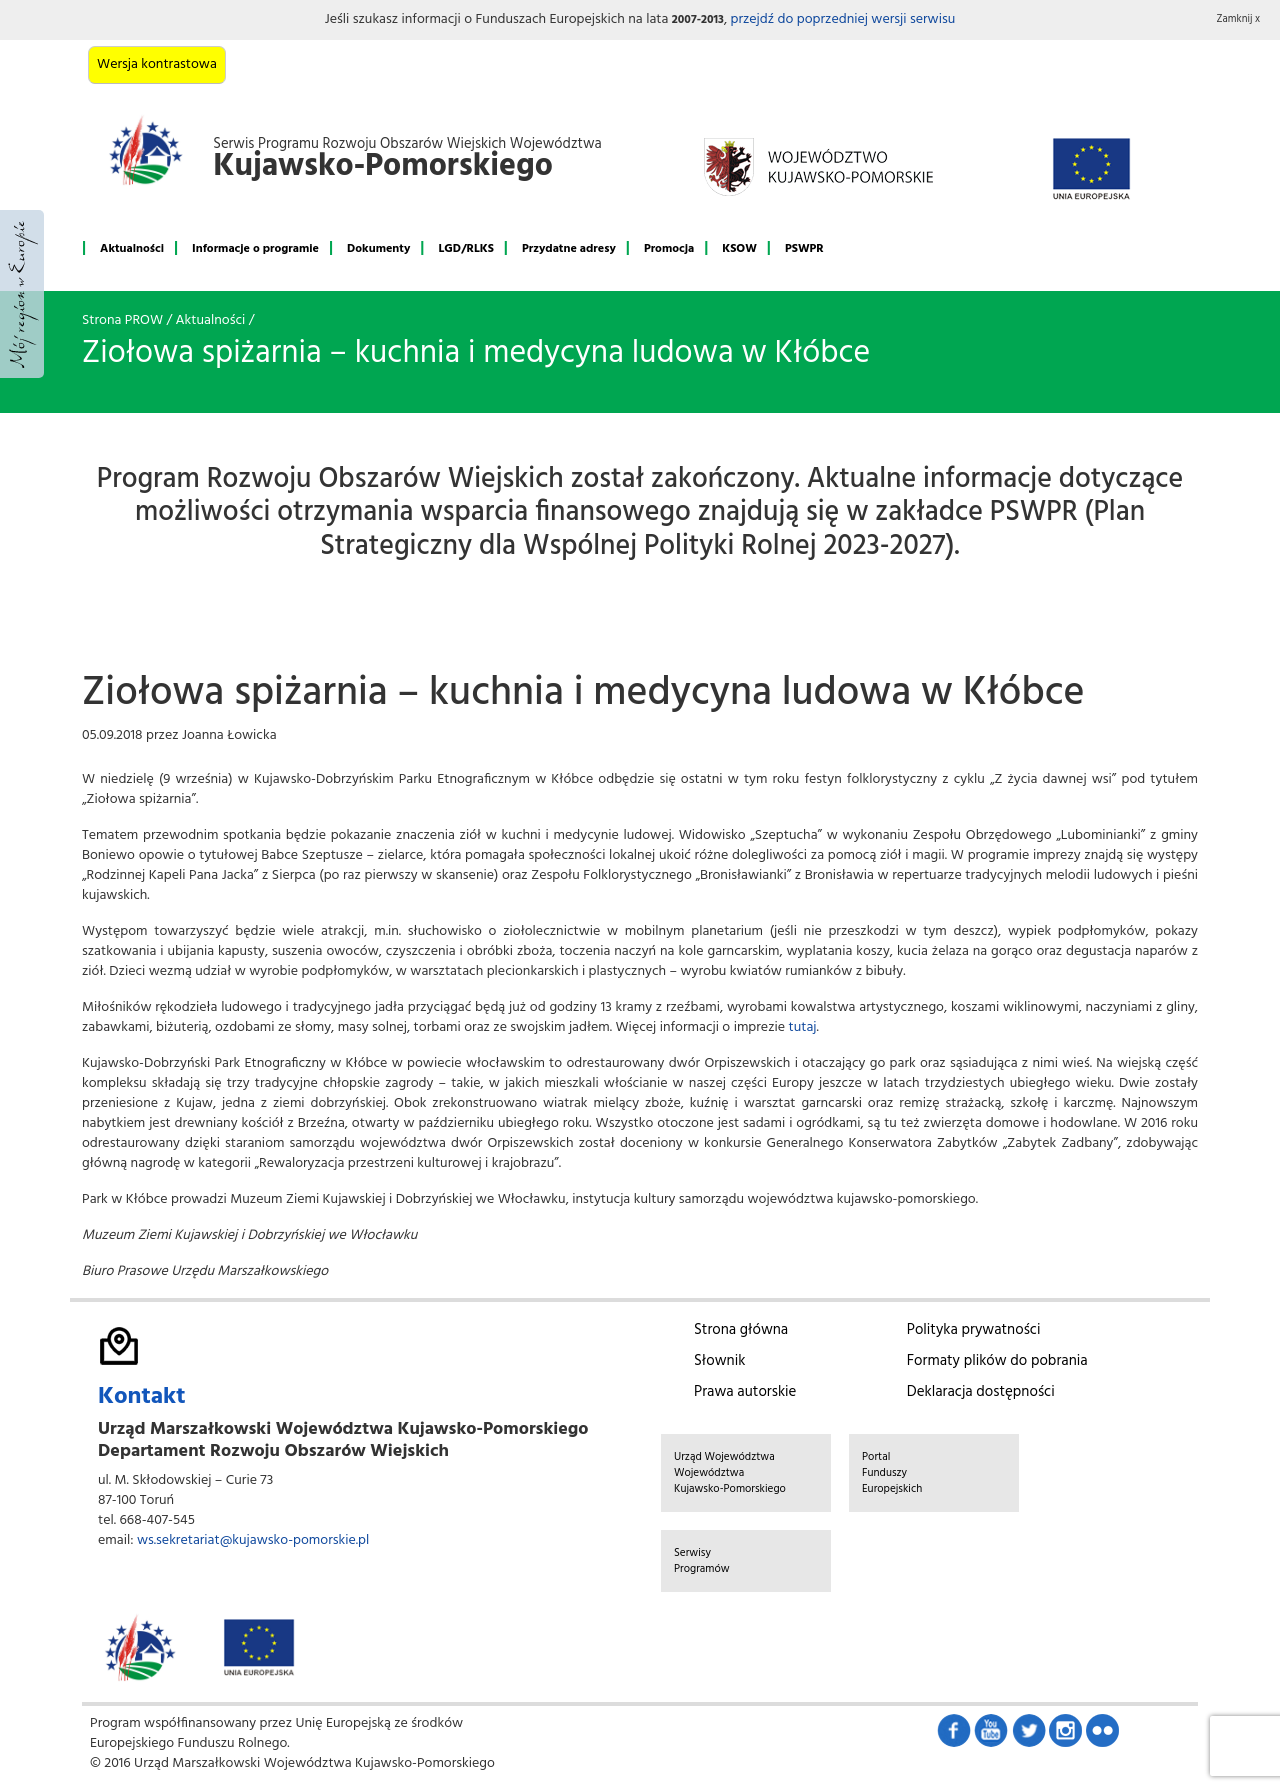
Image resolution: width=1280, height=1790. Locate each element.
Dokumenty (378, 249)
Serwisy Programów (702, 1561)
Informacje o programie (255, 249)
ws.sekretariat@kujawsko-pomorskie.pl (253, 1540)
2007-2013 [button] (698, 20)
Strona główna (741, 1330)
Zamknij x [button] (1239, 19)
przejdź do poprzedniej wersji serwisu (842, 19)
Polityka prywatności (974, 1330)
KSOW (739, 249)
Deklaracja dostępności (981, 1392)
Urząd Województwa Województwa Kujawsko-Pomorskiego (730, 1473)
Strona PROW (122, 320)
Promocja (669, 249)
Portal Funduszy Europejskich (892, 1473)
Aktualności (132, 249)
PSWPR (804, 249)
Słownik (719, 1361)
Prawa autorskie (745, 1392)
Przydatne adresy (569, 249)
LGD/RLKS (465, 249)
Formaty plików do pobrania (997, 1361)
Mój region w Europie (22, 294)
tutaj (803, 1027)
